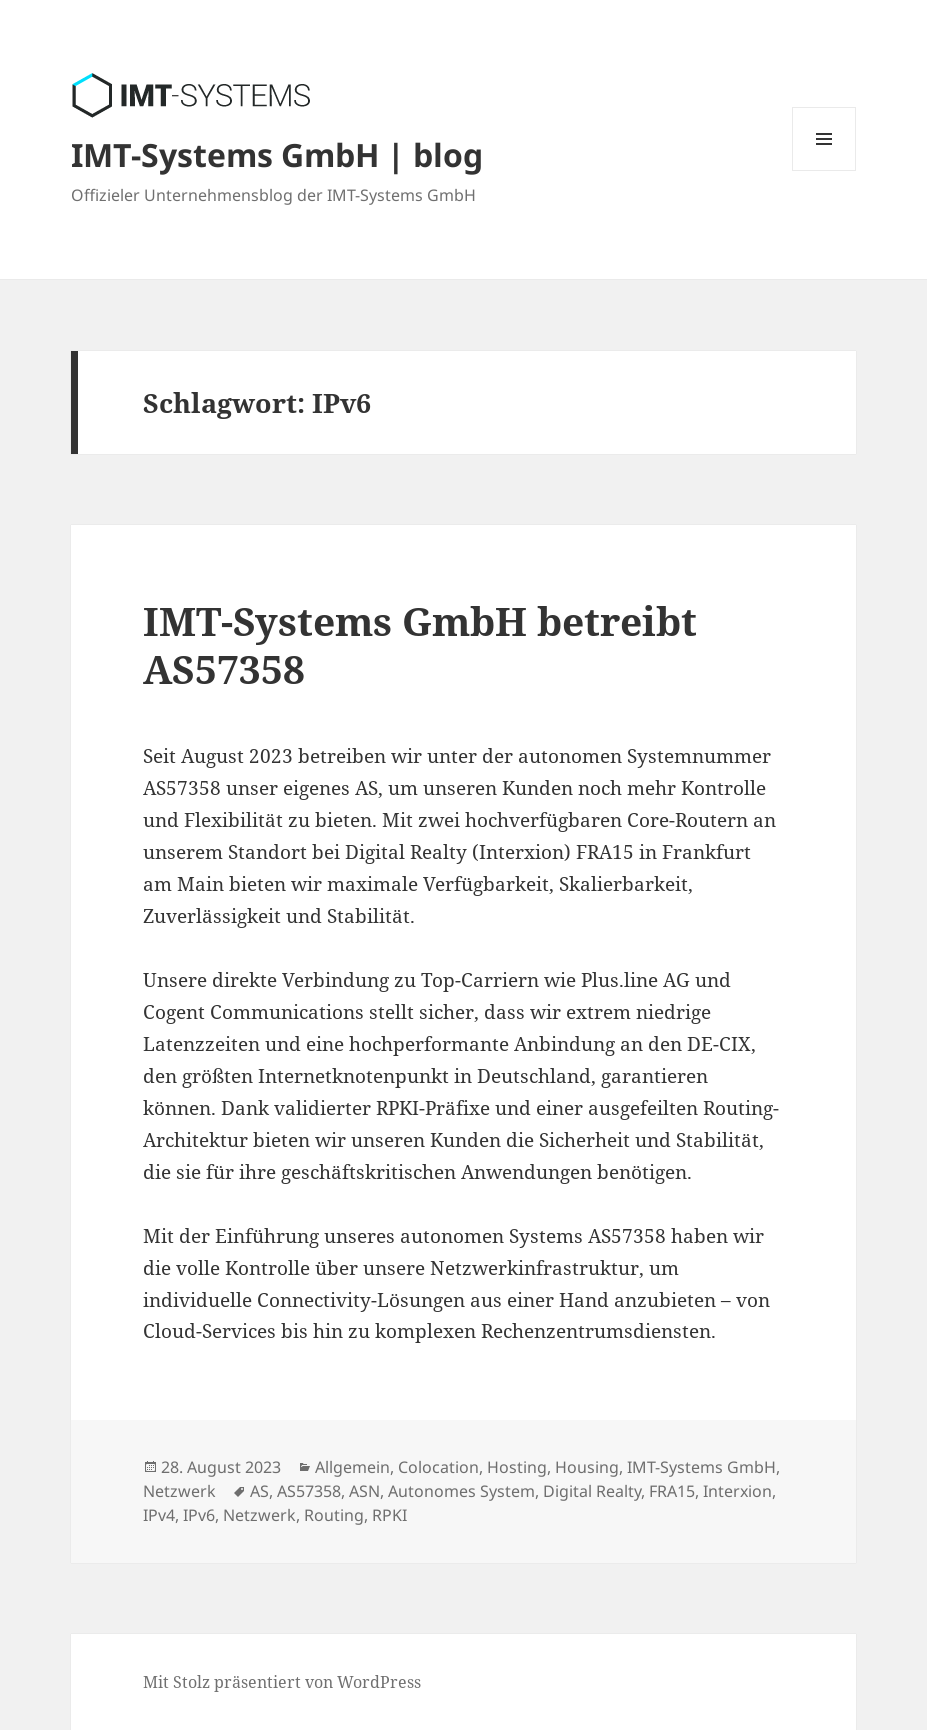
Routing (334, 1515)
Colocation (438, 1467)
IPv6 (199, 1515)
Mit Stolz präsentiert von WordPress (282, 1682)
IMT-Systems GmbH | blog (277, 154)
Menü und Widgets (824, 170)
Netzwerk (179, 1491)
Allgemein (352, 1467)
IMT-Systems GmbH (701, 1467)
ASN (364, 1491)
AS (259, 1491)
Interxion (737, 1491)
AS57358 (309, 1491)
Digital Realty (592, 1491)
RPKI (389, 1515)
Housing (587, 1467)
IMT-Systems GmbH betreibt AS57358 (420, 644)
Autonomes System (461, 1491)
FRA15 (672, 1491)
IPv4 (159, 1515)
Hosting (517, 1467)
